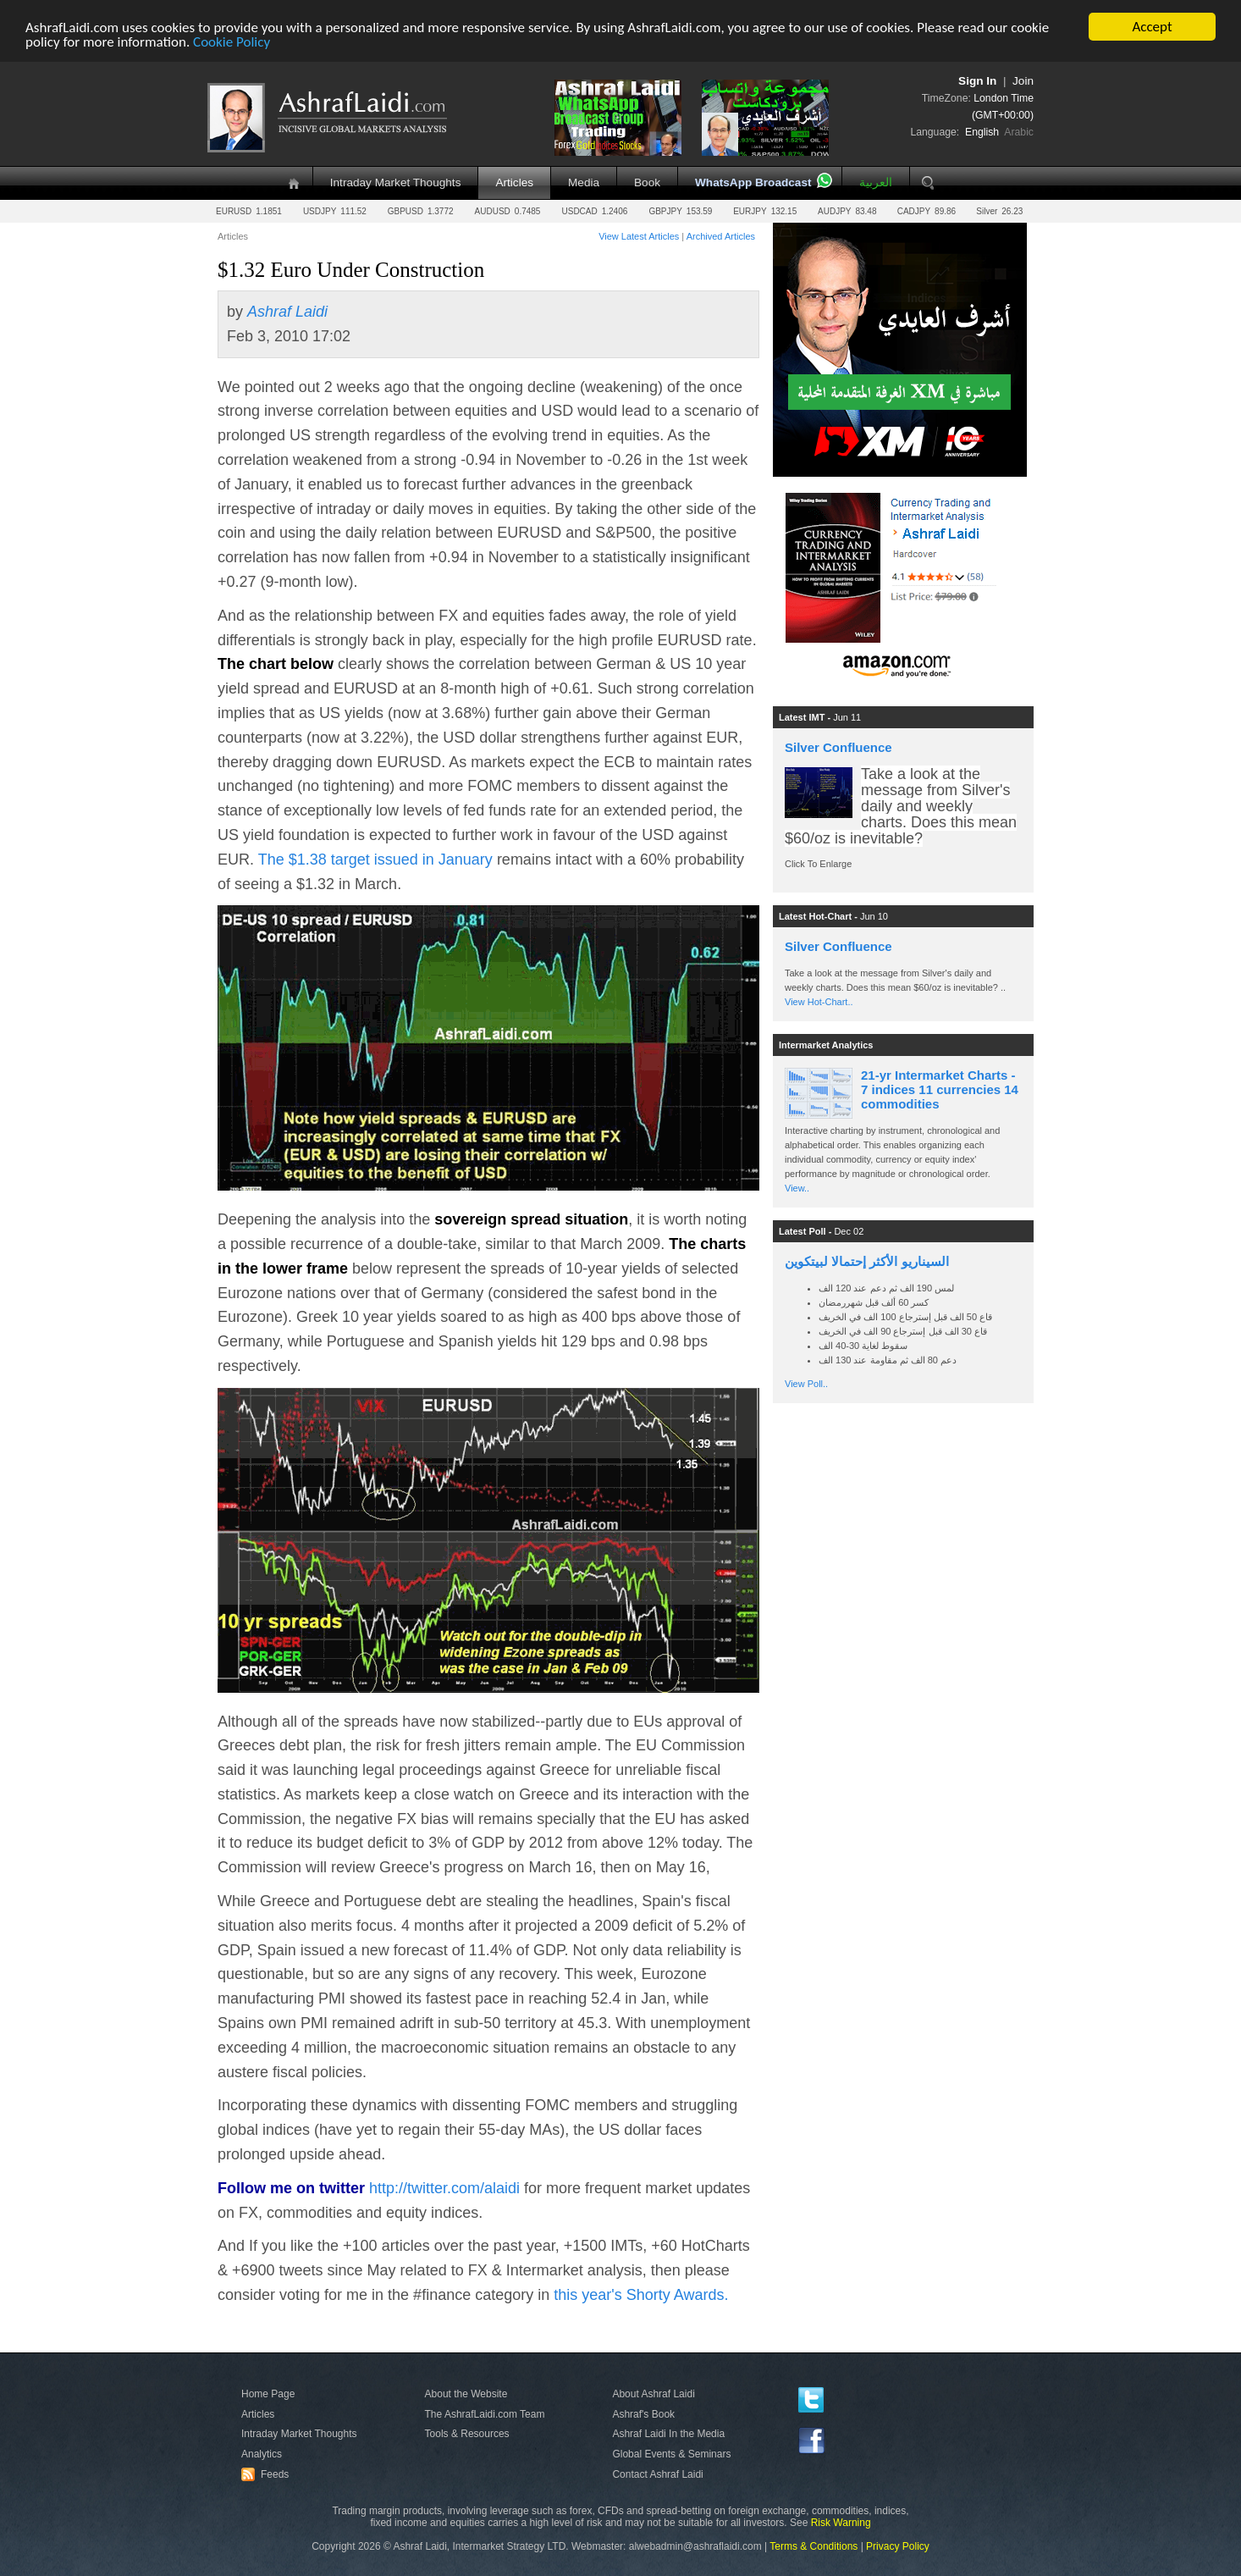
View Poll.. (806, 1384)
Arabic (1019, 132)
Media (583, 182)
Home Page (268, 2394)
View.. (797, 1188)
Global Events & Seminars (671, 2454)
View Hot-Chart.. (819, 1002)
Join (1023, 81)
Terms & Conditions (813, 2546)
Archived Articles (721, 236)
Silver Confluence (838, 747)
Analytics (261, 2454)
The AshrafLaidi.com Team (485, 2414)
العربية (875, 182)
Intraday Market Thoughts (395, 182)
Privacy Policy (897, 2546)
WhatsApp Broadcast (753, 182)
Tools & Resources (467, 2434)
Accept (1152, 27)
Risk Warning (841, 2523)
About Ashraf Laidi (653, 2394)
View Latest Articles (638, 236)
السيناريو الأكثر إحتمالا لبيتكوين (867, 1261)
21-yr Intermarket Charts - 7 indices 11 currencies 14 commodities (939, 1089)
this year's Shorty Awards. (641, 2294)
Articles (514, 182)
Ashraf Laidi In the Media (668, 2434)
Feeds (267, 2474)
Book (647, 182)
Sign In (977, 81)
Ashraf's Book (643, 2414)
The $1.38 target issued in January (377, 859)
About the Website (466, 2394)
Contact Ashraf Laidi (657, 2474)
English (982, 132)
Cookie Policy (231, 41)
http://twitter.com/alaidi (444, 2188)
